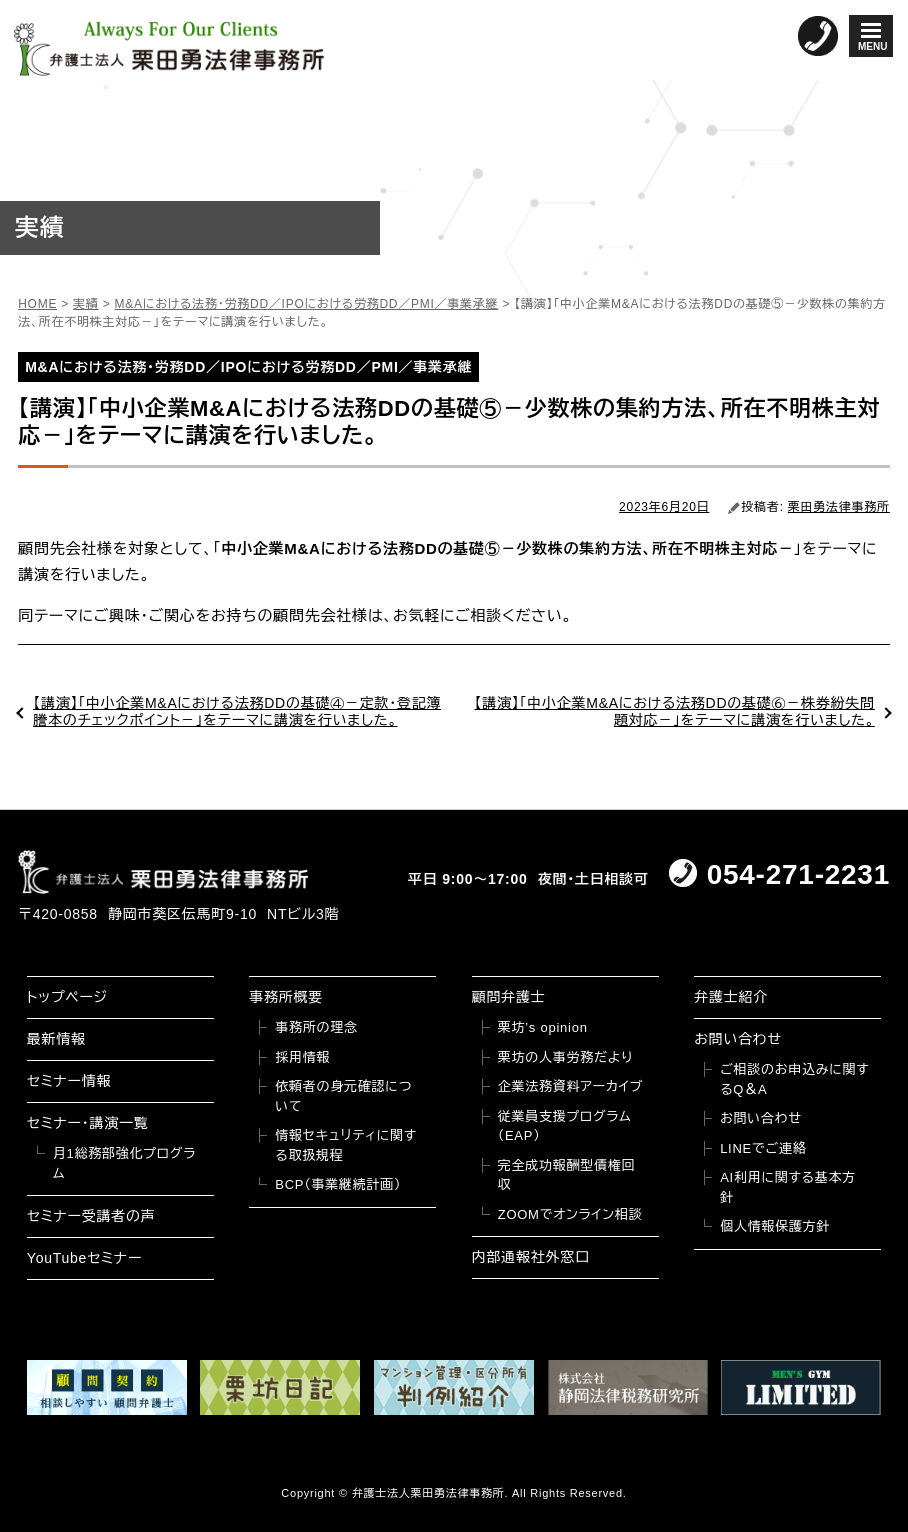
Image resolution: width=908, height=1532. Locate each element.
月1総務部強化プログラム (124, 1163)
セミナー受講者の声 (91, 1216)
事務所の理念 (316, 1027)
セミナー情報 (69, 1081)
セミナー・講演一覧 (88, 1123)
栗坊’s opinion (543, 1027)
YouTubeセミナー (84, 1258)
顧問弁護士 (509, 997)
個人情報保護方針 (775, 1226)
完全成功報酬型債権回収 (567, 1175)
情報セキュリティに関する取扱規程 (346, 1145)
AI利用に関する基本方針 (788, 1187)
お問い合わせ (738, 1039)
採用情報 (302, 1057)
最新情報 (56, 1039)
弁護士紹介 (731, 997)
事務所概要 (286, 997)
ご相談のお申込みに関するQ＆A (794, 1079)
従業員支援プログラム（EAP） (565, 1126)
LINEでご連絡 (763, 1148)
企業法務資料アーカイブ (571, 1086)
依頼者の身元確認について (343, 1096)
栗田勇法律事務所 (839, 507)
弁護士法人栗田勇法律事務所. (430, 1493)
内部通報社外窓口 (531, 1257)
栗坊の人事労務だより (565, 1057)
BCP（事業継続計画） (338, 1184)
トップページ (67, 997)
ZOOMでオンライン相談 (570, 1214)
